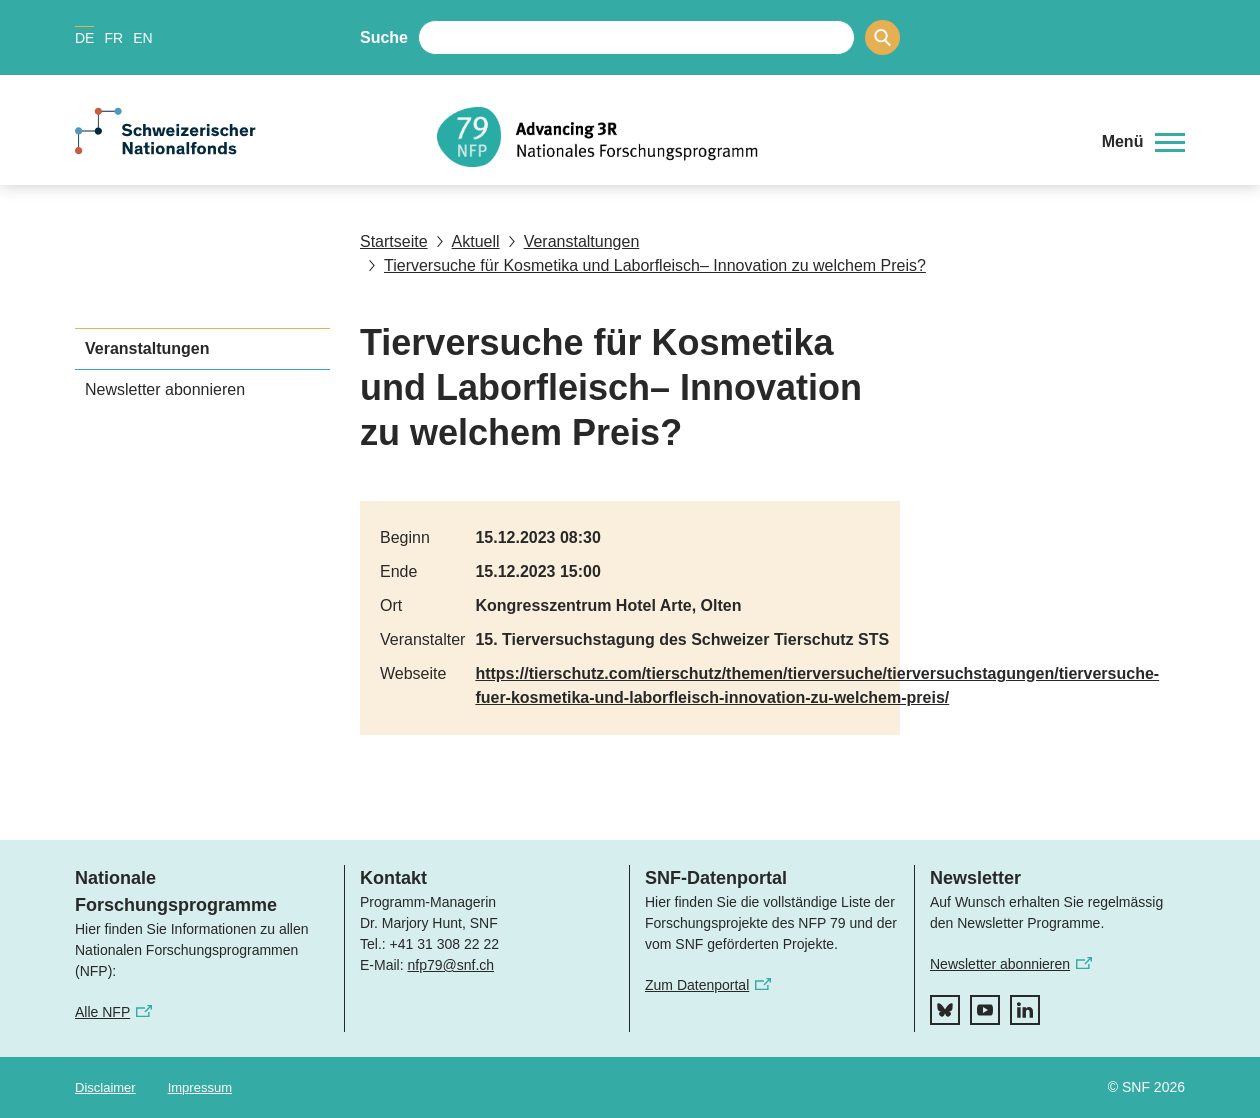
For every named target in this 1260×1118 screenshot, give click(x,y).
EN (142, 38)
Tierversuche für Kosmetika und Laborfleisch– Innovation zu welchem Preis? (647, 265)
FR (113, 38)
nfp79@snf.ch (450, 965)
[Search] (882, 37)
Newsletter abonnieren (165, 389)
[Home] (754, 137)
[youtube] (985, 1010)
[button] (1143, 142)
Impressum (200, 1087)
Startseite (394, 241)
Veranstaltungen (574, 241)
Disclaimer (105, 1087)
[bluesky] (945, 1010)
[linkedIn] (1025, 1010)
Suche (384, 37)
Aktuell (468, 241)
